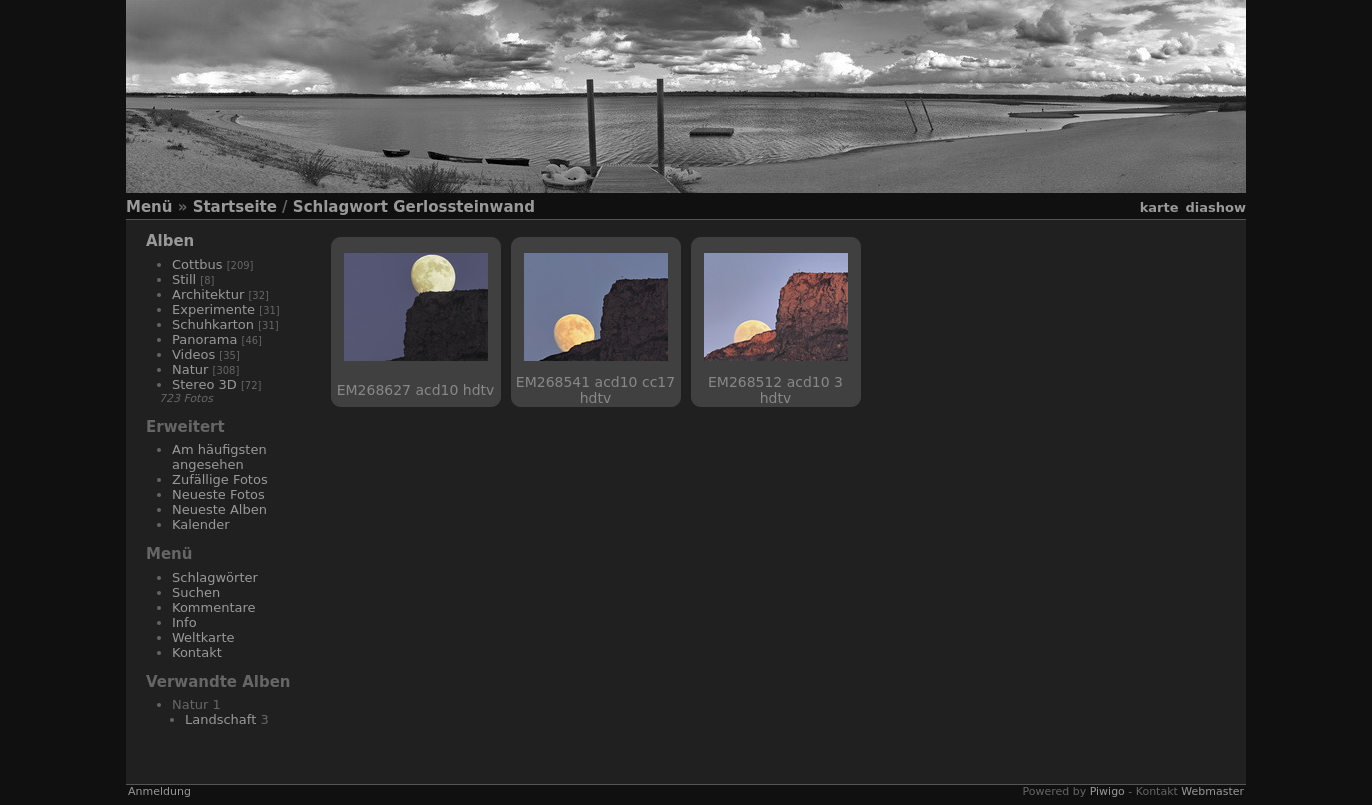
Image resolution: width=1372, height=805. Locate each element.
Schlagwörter (215, 577)
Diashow (1216, 207)
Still (184, 279)
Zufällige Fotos (220, 479)
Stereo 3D (204, 384)
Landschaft (220, 719)
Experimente (213, 309)
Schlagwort (340, 207)
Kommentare (214, 607)
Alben (170, 241)
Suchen (196, 592)
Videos (193, 354)
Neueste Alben (219, 509)
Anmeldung (159, 791)
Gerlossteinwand (464, 207)
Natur (190, 369)
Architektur (208, 294)
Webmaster (1212, 791)
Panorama (204, 339)
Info (184, 622)
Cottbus (197, 264)
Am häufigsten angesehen (219, 457)
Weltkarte (203, 637)
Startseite (235, 207)
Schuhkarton (213, 324)
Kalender (201, 524)
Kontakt (197, 652)
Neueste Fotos (218, 494)
